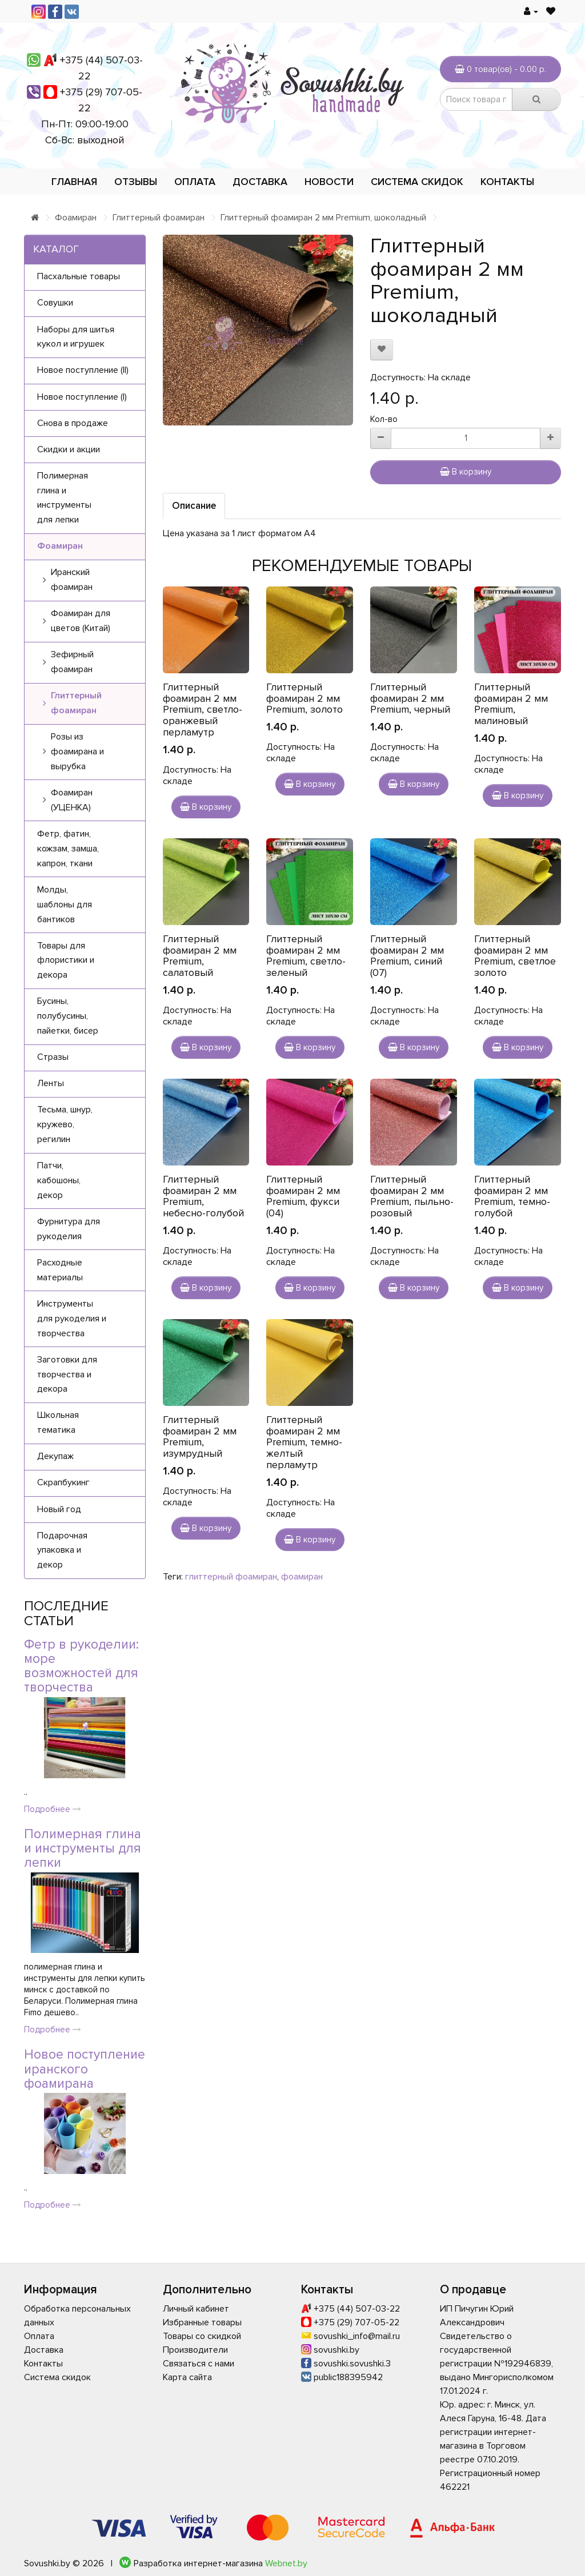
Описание (194, 506)
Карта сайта (187, 2377)
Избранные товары (202, 2322)
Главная (74, 181)
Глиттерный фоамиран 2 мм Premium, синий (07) (407, 956)
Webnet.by (286, 2563)
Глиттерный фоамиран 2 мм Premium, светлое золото (515, 956)
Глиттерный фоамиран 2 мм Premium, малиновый (511, 704)
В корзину (465, 472)
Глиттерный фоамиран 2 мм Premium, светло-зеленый (306, 956)
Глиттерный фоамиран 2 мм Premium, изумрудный (200, 1436)
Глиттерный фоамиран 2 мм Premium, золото (304, 698)
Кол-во (384, 419)
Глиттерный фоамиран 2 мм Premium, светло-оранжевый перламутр (202, 709)
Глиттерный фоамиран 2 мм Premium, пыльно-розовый (412, 1196)
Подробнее (52, 1809)
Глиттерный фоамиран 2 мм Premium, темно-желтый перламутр (304, 1442)
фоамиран (302, 1576)
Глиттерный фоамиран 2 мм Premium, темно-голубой (512, 1196)
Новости (329, 181)
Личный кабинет (196, 2308)
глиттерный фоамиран (231, 1576)
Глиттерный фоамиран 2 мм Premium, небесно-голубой (203, 1196)
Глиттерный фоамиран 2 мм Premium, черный (410, 698)
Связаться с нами (198, 2363)
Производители (195, 2350)
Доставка (260, 181)
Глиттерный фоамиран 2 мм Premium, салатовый (200, 956)
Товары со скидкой (202, 2336)
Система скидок (417, 181)
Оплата (194, 181)
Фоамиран (76, 217)
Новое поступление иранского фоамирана (84, 2069)
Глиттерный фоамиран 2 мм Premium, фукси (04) (303, 1196)
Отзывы (135, 181)
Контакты (507, 181)
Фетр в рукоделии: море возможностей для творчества (81, 1666)
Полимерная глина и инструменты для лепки (82, 1848)
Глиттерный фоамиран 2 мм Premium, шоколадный (323, 217)
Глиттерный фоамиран (159, 217)
